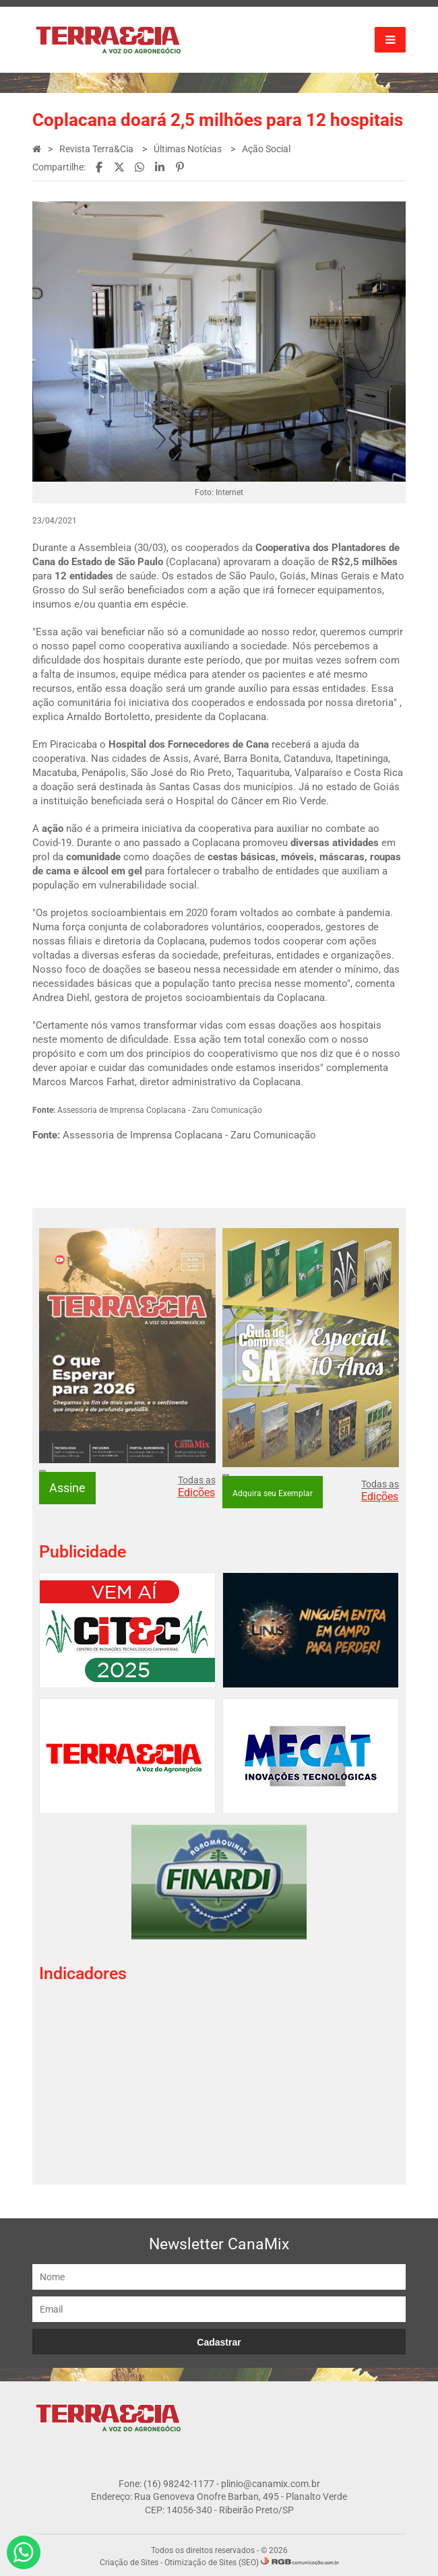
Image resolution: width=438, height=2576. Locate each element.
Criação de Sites (129, 2560)
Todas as (197, 1485)
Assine (68, 1486)
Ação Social (267, 148)
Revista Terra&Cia (98, 148)
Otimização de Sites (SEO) (211, 2560)
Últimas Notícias (189, 148)
